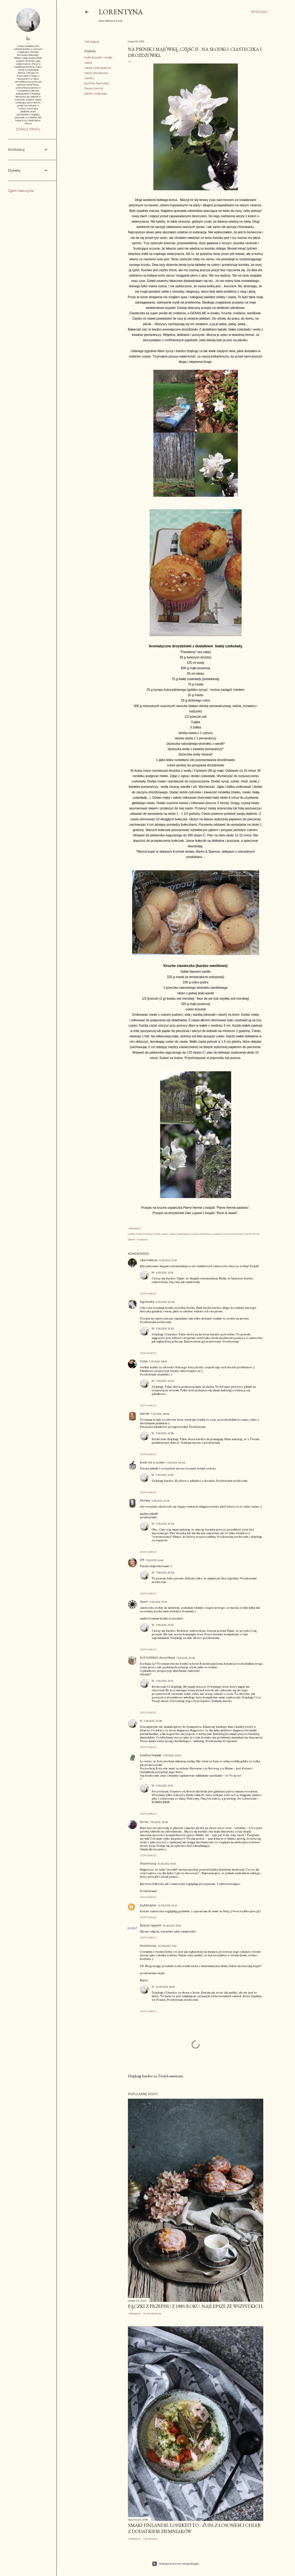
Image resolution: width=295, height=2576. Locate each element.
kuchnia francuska (96, 83)
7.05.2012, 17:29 (158, 1601)
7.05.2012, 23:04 (172, 1755)
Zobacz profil (28, 129)
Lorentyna (121, 11)
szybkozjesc (148, 1905)
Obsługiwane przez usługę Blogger (175, 2563)
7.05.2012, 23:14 (164, 1680)
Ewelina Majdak (150, 1755)
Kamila (144, 1413)
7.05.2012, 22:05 (186, 1657)
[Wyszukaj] (259, 12)
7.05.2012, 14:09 (161, 1500)
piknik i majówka (95, 93)
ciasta (88, 62)
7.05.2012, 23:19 (164, 1785)
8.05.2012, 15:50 (167, 1863)
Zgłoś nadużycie (21, 191)
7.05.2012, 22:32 (165, 1328)
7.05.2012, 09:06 (175, 1462)
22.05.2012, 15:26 (165, 1986)
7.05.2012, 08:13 (158, 1361)
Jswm (144, 1602)
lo (153, 1272)
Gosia (143, 1361)
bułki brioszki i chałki (98, 57)
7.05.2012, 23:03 (165, 1523)
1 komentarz (150, 2538)
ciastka (89, 78)
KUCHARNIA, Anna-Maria (157, 1657)
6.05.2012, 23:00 (165, 1301)
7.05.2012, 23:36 (159, 1822)
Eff (142, 1560)
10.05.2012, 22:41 (167, 1905)
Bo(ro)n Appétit (150, 1925)
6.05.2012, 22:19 (164, 1272)
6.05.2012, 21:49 (168, 1260)
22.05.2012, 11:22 (167, 1945)
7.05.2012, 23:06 (165, 1572)
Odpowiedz (148, 1293)
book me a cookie (152, 1462)
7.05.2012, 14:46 (154, 1560)
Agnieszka (147, 1302)
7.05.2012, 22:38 (153, 1720)
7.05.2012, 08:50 (160, 1413)
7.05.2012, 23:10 (165, 1624)
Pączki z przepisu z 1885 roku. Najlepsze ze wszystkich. (195, 2306)
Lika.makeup (149, 1260)
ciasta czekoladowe (97, 68)
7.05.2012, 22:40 (165, 1380)
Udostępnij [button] (91, 41)
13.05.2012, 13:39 (172, 1925)
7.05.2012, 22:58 (165, 1433)
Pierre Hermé (93, 88)
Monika (145, 1500)
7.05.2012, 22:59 (165, 1474)
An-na (144, 1822)
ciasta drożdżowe (96, 73)
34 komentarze (152, 2313)
